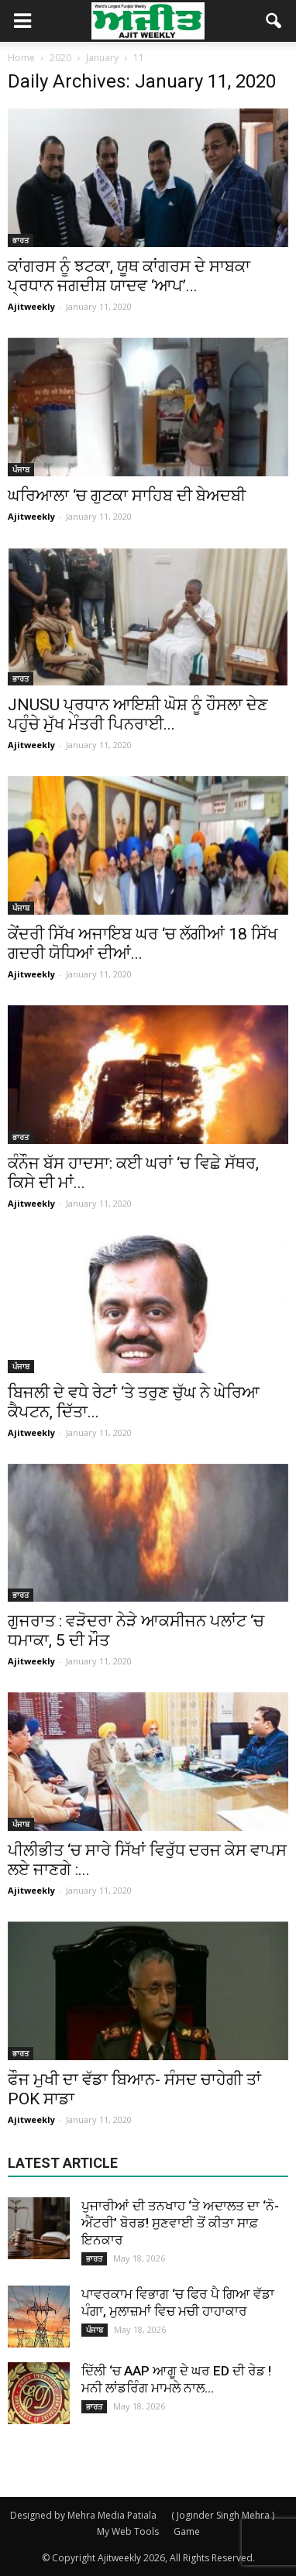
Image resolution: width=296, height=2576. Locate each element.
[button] (274, 21)
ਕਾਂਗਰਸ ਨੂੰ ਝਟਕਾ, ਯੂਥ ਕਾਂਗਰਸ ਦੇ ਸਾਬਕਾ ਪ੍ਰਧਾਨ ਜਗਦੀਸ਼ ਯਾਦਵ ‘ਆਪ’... (129, 276)
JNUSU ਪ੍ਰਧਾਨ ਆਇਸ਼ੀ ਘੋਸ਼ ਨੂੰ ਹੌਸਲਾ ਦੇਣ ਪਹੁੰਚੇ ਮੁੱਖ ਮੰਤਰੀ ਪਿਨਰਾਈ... (138, 714)
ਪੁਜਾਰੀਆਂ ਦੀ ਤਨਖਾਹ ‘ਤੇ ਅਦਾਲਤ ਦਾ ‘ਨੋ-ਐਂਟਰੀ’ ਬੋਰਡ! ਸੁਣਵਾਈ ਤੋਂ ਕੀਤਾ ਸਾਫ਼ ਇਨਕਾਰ (180, 2223)
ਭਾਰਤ (20, 240)
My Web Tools (128, 2531)
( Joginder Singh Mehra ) (222, 2515)
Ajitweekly (31, 306)
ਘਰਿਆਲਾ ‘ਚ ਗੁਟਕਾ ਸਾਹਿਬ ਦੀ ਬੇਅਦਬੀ (127, 495)
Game (187, 2531)
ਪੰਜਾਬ (20, 469)
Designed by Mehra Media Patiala (83, 2515)
